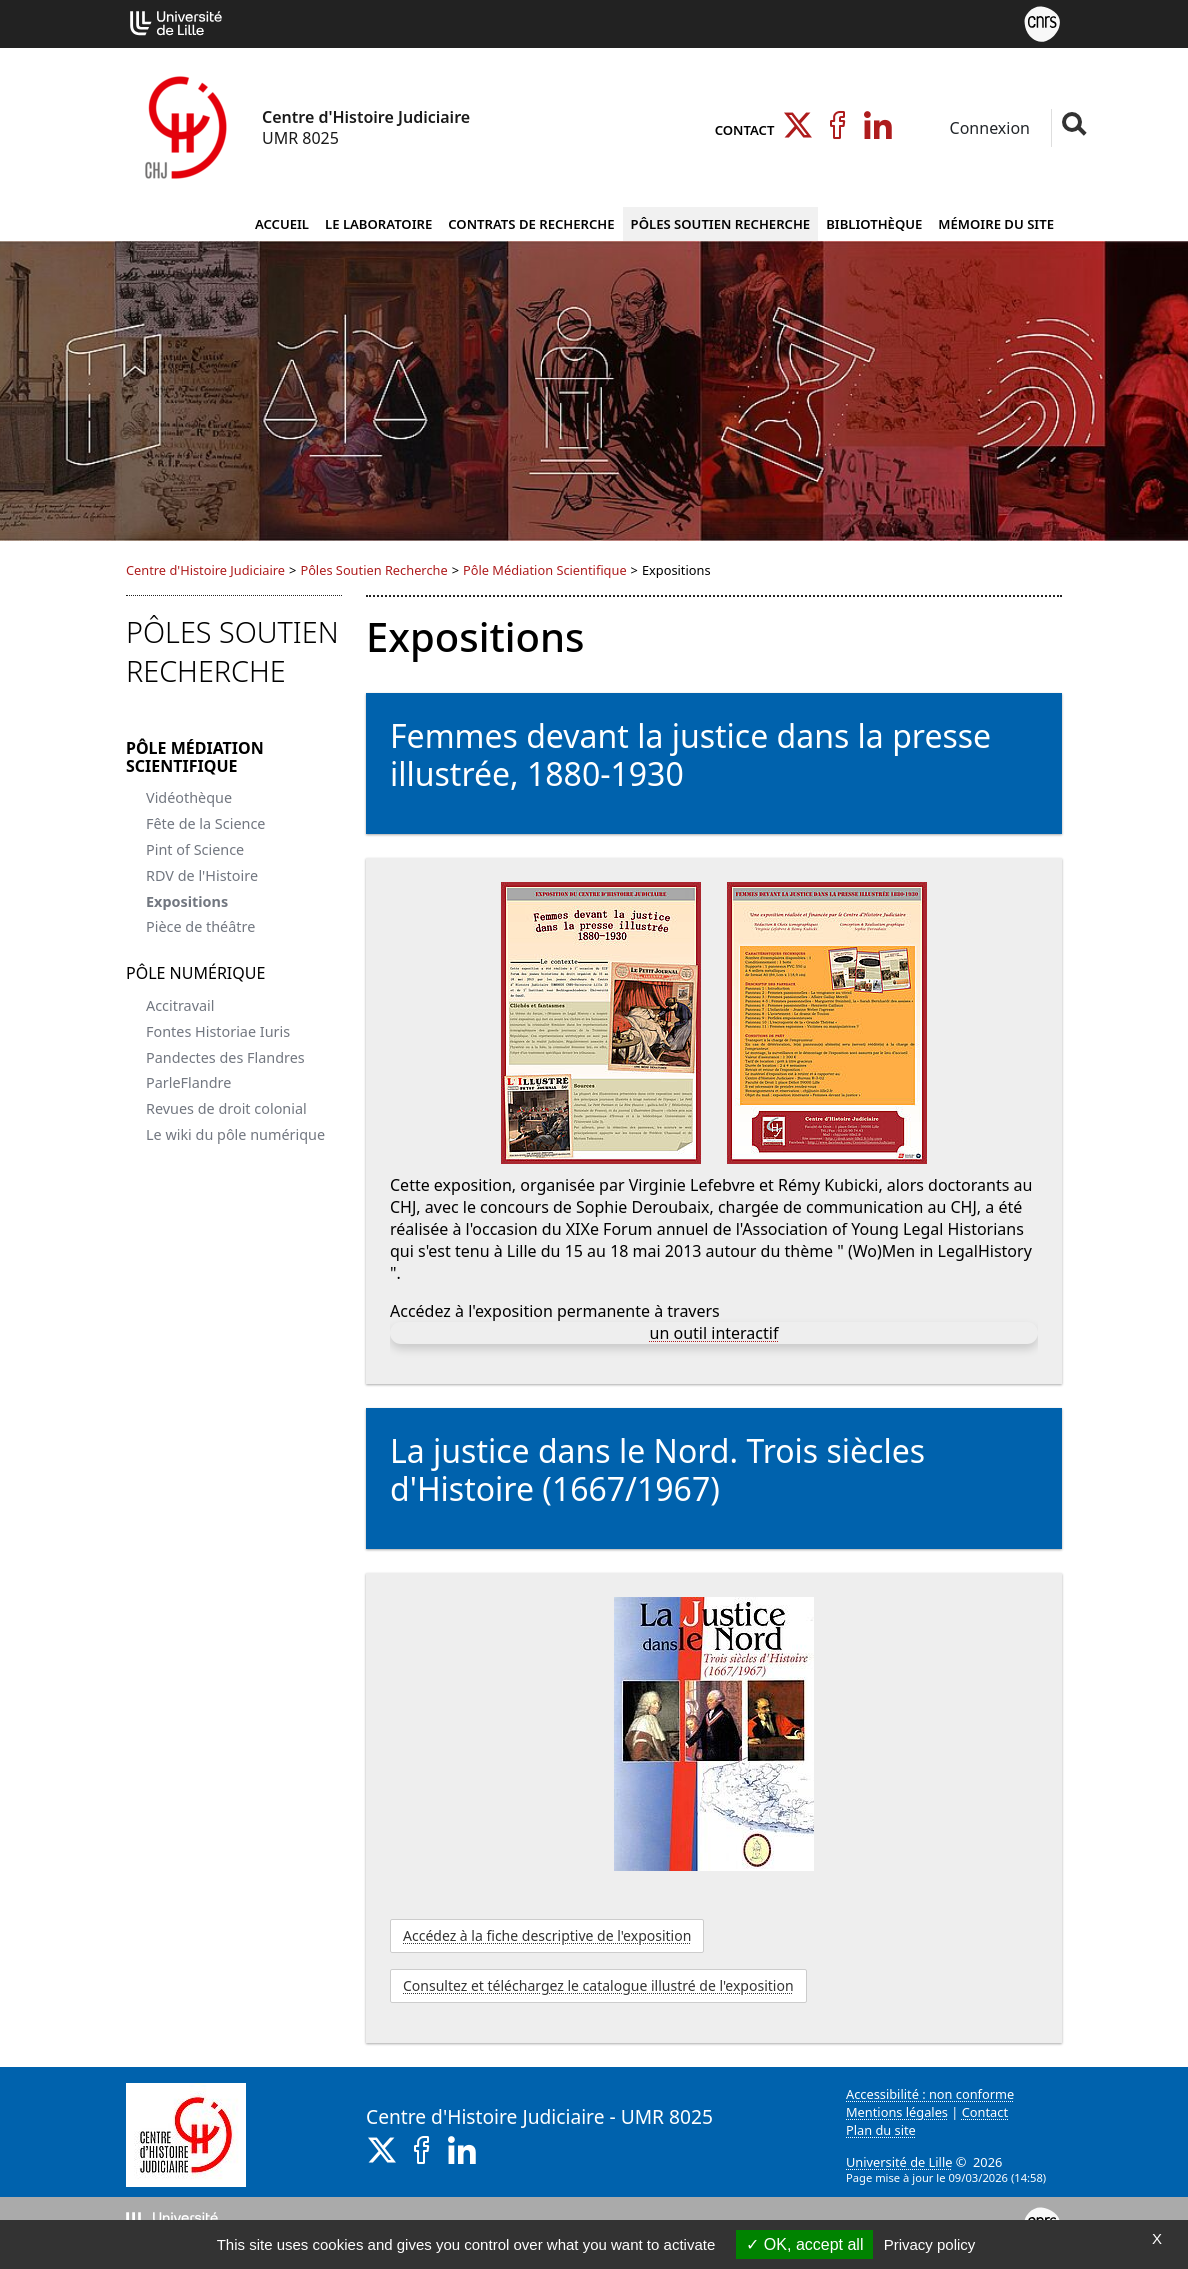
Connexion (987, 128)
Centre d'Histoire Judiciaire (205, 570)
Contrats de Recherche (531, 224)
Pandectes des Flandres (225, 1057)
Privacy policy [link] (930, 2244)
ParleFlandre (188, 1082)
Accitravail (180, 1005)
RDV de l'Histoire (202, 875)
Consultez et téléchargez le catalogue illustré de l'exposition (598, 1985)
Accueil (282, 224)
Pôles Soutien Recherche (721, 224)
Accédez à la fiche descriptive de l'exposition (547, 1935)
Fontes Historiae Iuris (218, 1031)
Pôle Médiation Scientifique (545, 570)
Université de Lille (899, 2162)
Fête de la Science (205, 823)
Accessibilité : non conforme (930, 2094)
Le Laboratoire (378, 224)
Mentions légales (897, 2112)
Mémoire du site (996, 224)
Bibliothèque (874, 224)
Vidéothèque (189, 797)
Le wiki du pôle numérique (235, 1134)
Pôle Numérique (195, 973)
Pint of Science (195, 849)
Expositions (187, 901)
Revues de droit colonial (226, 1108)
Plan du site (881, 2130)
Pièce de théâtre (200, 926)
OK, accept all (804, 2244)
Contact (745, 130)
